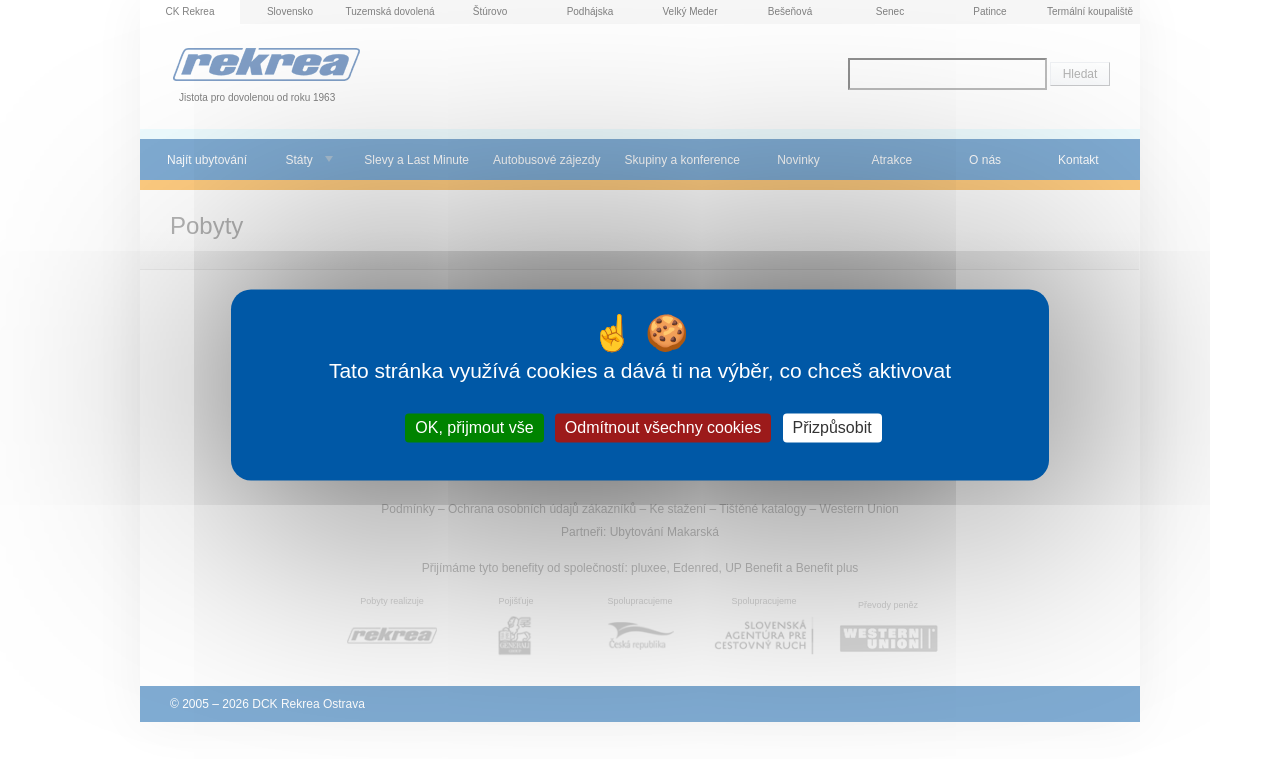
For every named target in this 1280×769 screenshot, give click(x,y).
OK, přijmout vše (474, 427)
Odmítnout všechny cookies (663, 427)
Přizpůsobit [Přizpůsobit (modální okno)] (832, 427)
